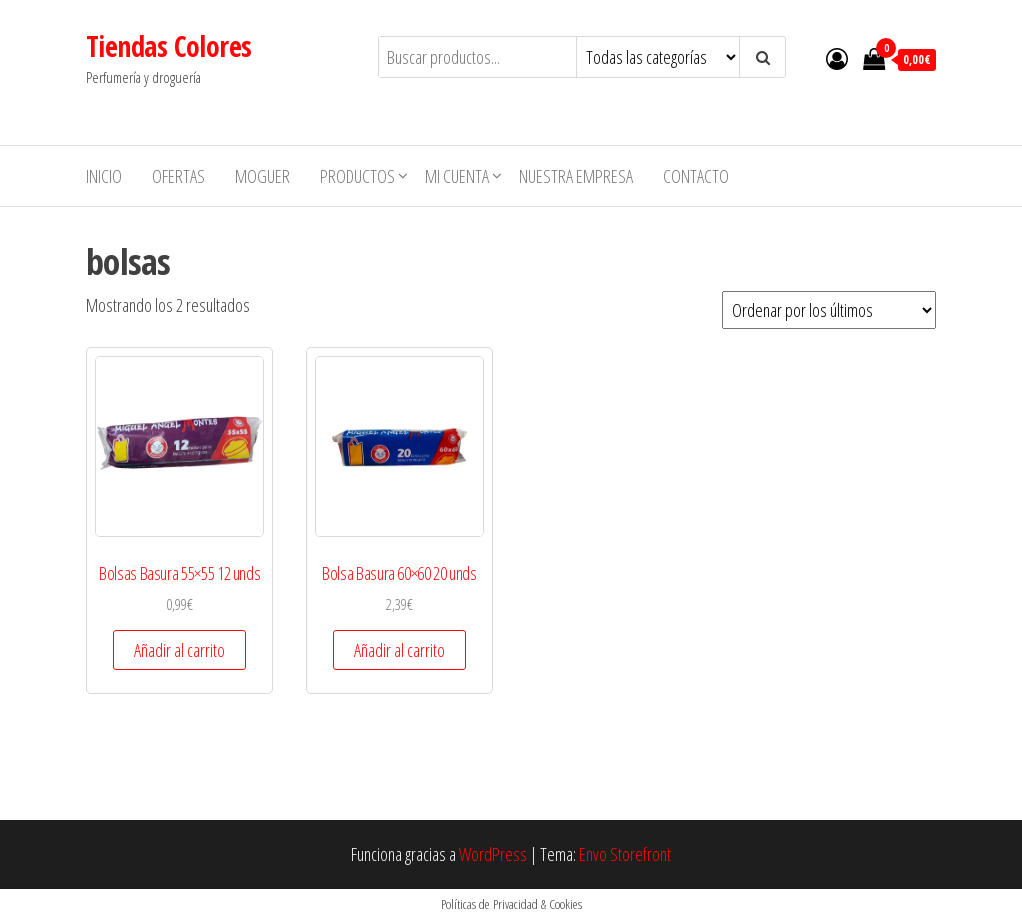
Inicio (104, 176)
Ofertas (178, 176)
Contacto (696, 176)
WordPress (493, 854)
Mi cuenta (457, 176)
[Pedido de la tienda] (829, 310)
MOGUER (262, 176)
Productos (357, 176)
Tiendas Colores (169, 46)
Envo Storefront (625, 854)
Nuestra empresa (576, 176)
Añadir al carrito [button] (179, 650)
